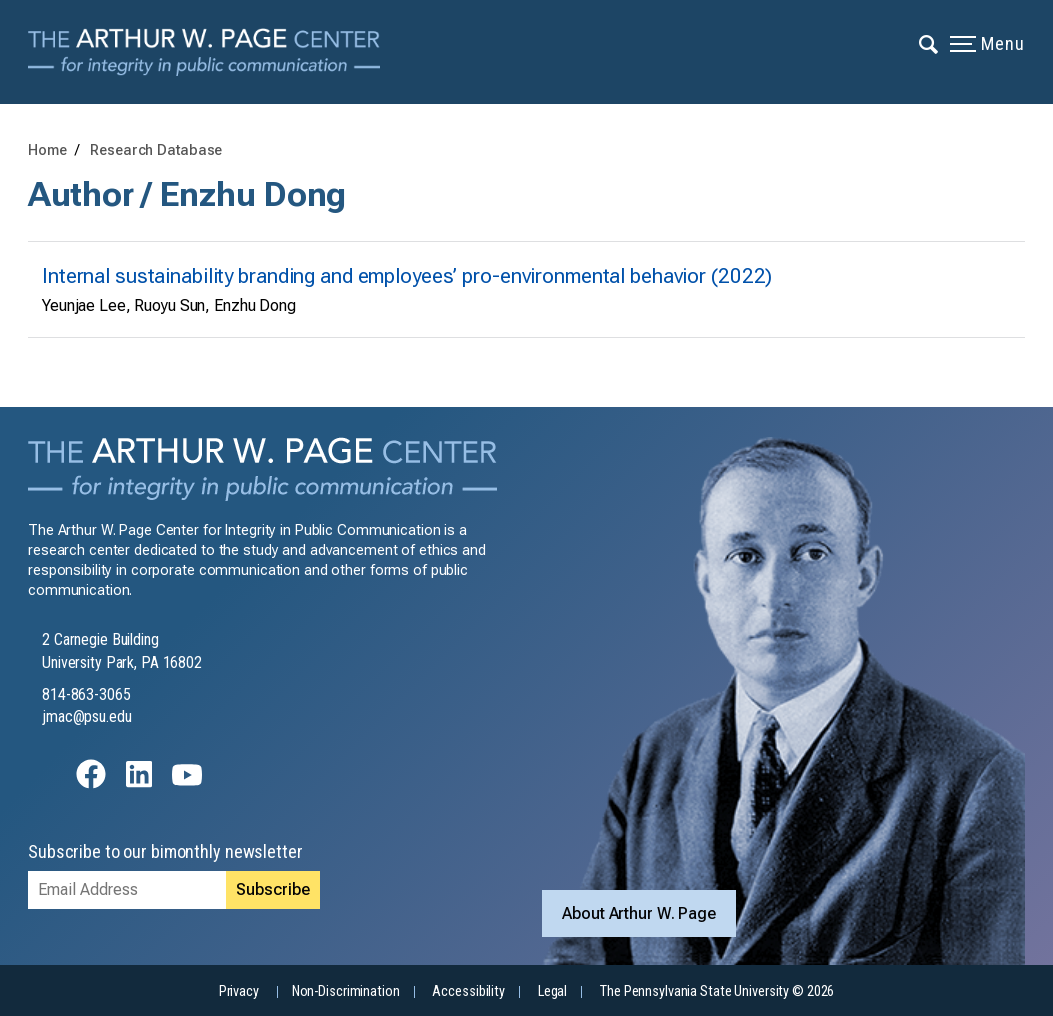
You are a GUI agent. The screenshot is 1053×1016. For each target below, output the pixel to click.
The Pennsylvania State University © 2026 (717, 991)
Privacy (239, 991)
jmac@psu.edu (87, 716)
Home (47, 150)
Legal (552, 991)
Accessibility (468, 991)
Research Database (156, 150)
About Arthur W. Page (639, 912)
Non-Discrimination (346, 991)
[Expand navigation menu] (929, 43)
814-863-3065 (86, 694)
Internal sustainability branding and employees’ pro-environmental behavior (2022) (407, 276)
